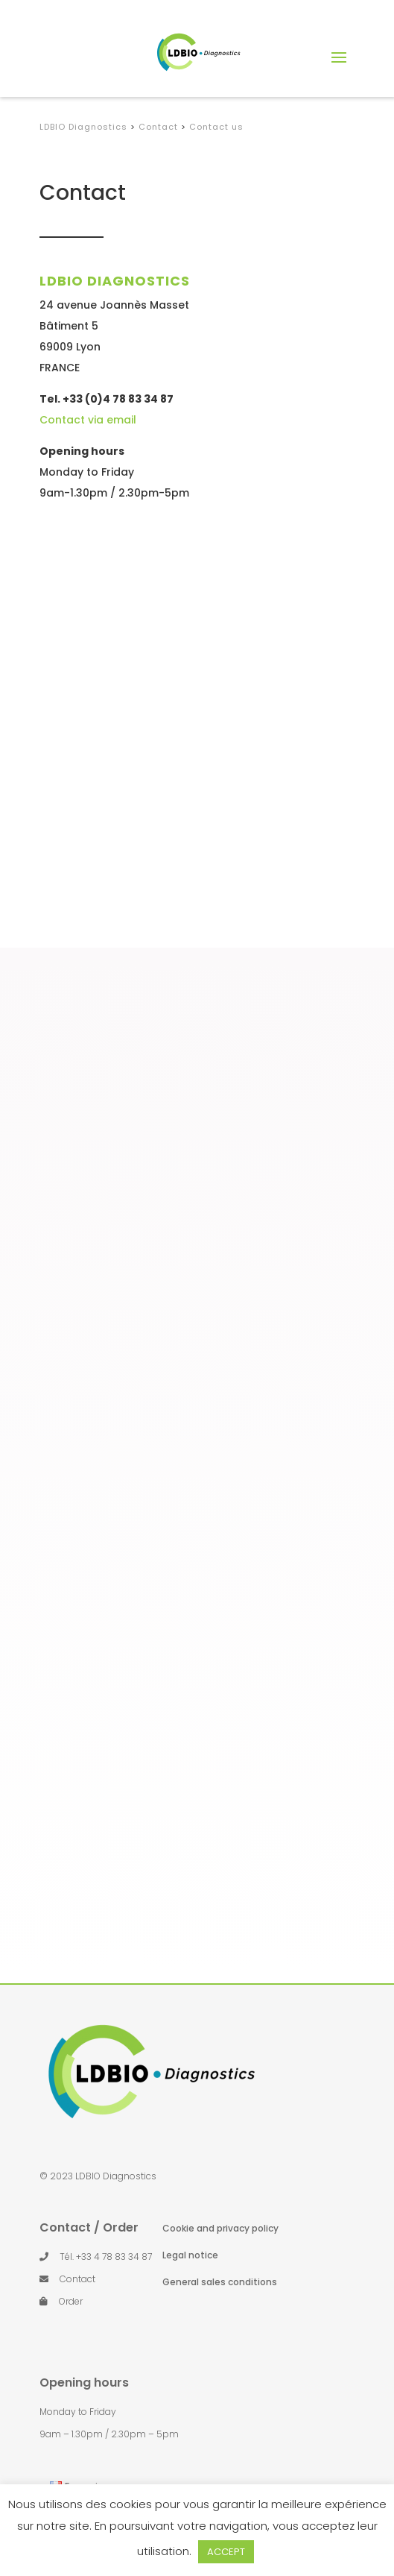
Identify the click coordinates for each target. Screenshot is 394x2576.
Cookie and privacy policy (220, 2228)
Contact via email (87, 419)
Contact (77, 2279)
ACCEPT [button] (226, 2552)
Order (71, 2301)
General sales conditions (219, 2282)
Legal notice (190, 2255)
